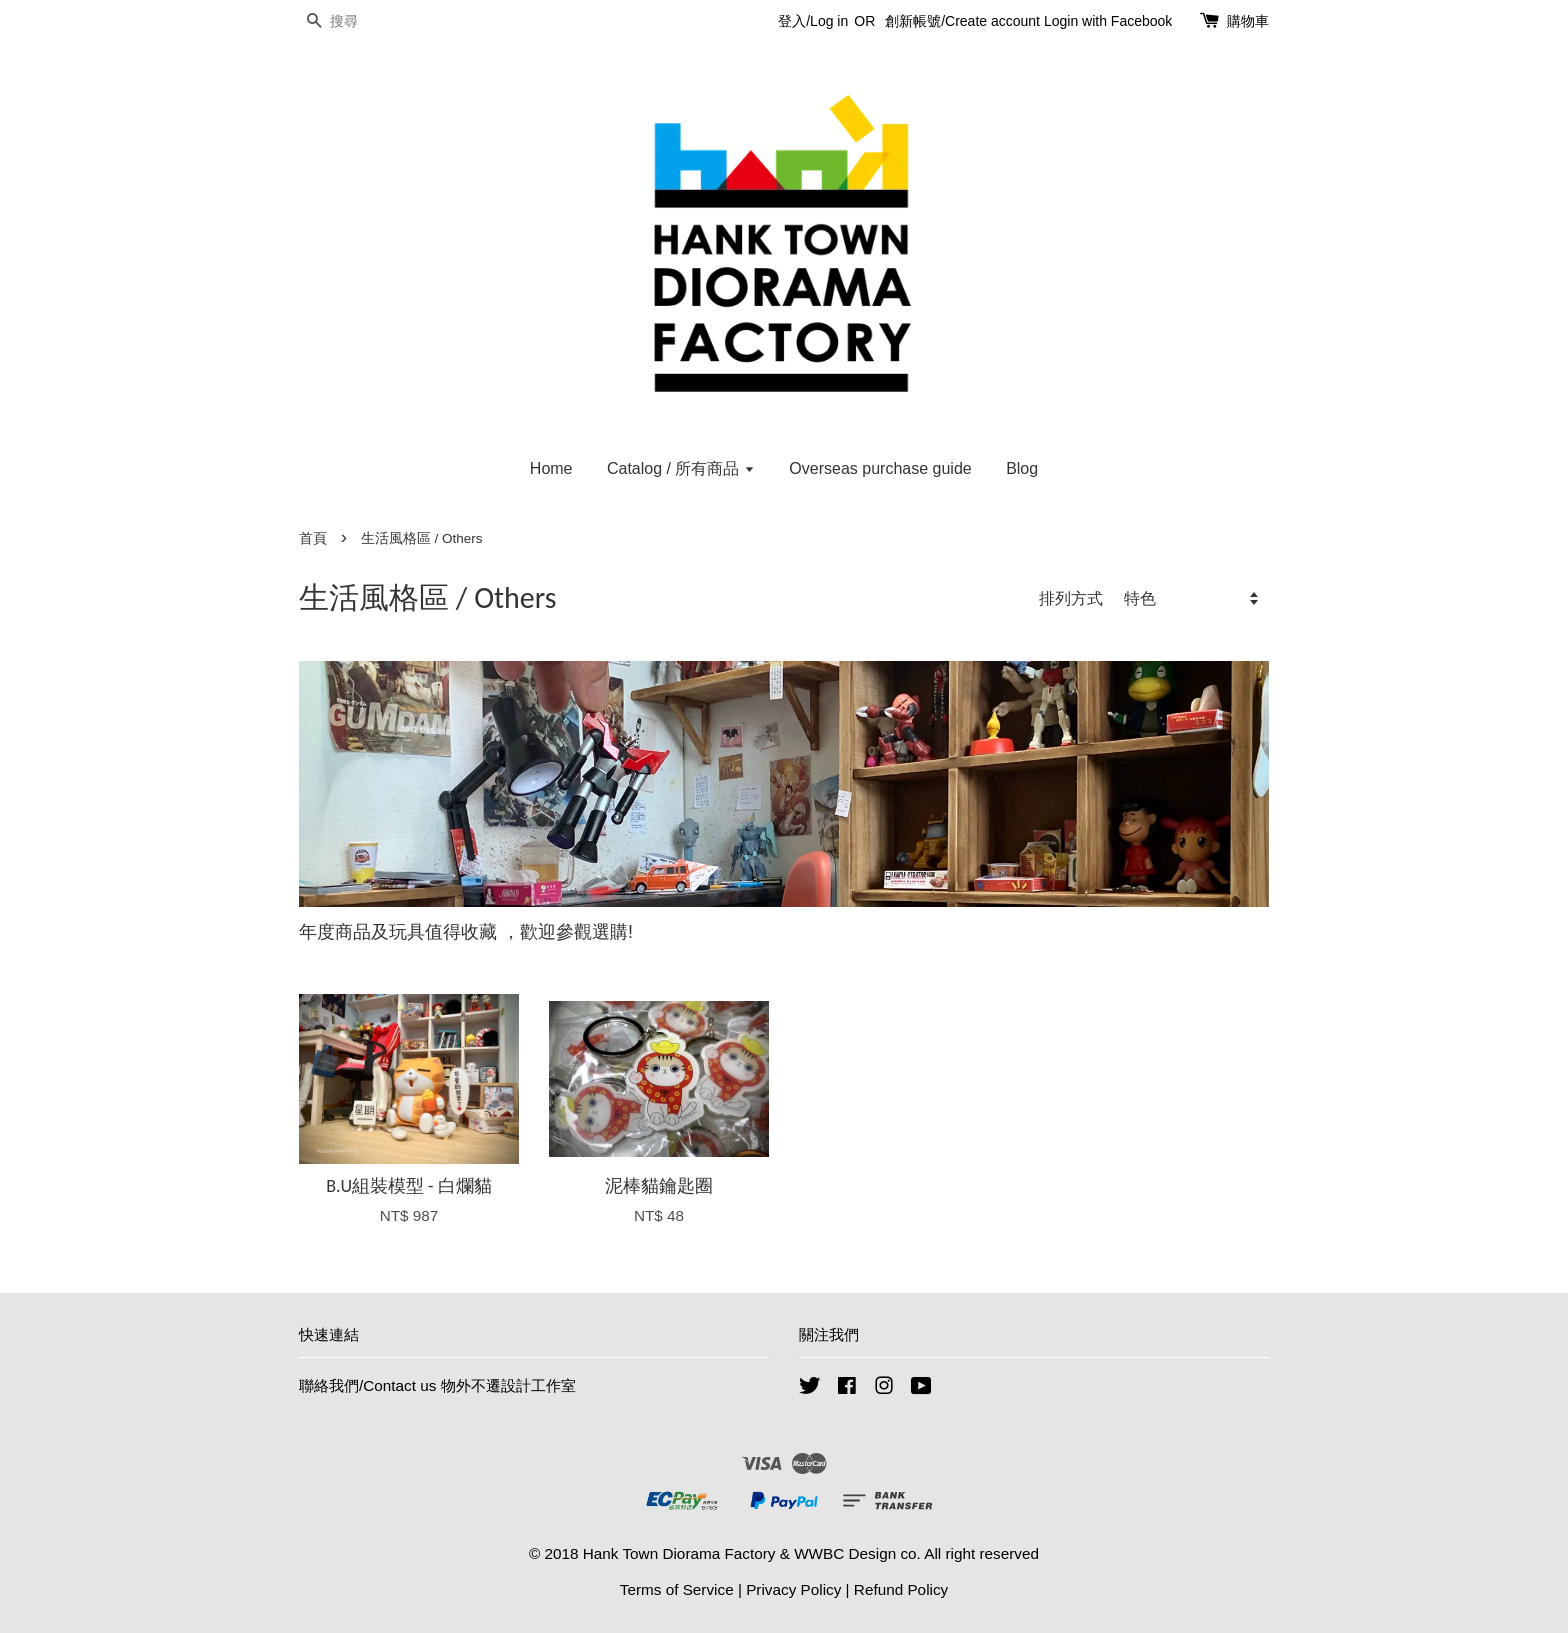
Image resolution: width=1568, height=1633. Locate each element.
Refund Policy (901, 1589)
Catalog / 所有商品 (681, 468)
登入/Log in (813, 21)
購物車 (1248, 21)
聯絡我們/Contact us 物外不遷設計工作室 (437, 1385)
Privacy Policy (793, 1589)
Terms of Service (677, 1589)
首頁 (313, 538)
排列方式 (1071, 598)
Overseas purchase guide (880, 468)
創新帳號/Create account (962, 21)
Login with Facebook (1108, 21)
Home (551, 468)
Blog (1022, 468)
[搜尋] (359, 21)
